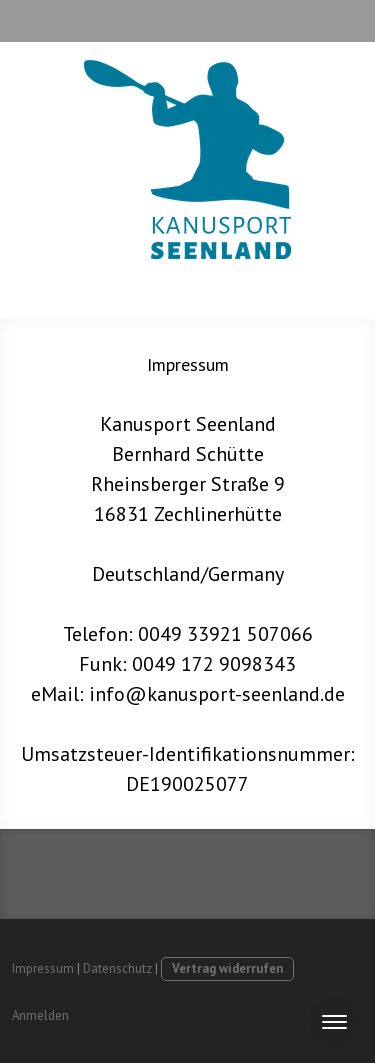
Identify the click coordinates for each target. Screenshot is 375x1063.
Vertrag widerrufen (227, 968)
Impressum (43, 968)
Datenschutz (117, 968)
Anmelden (40, 1015)
